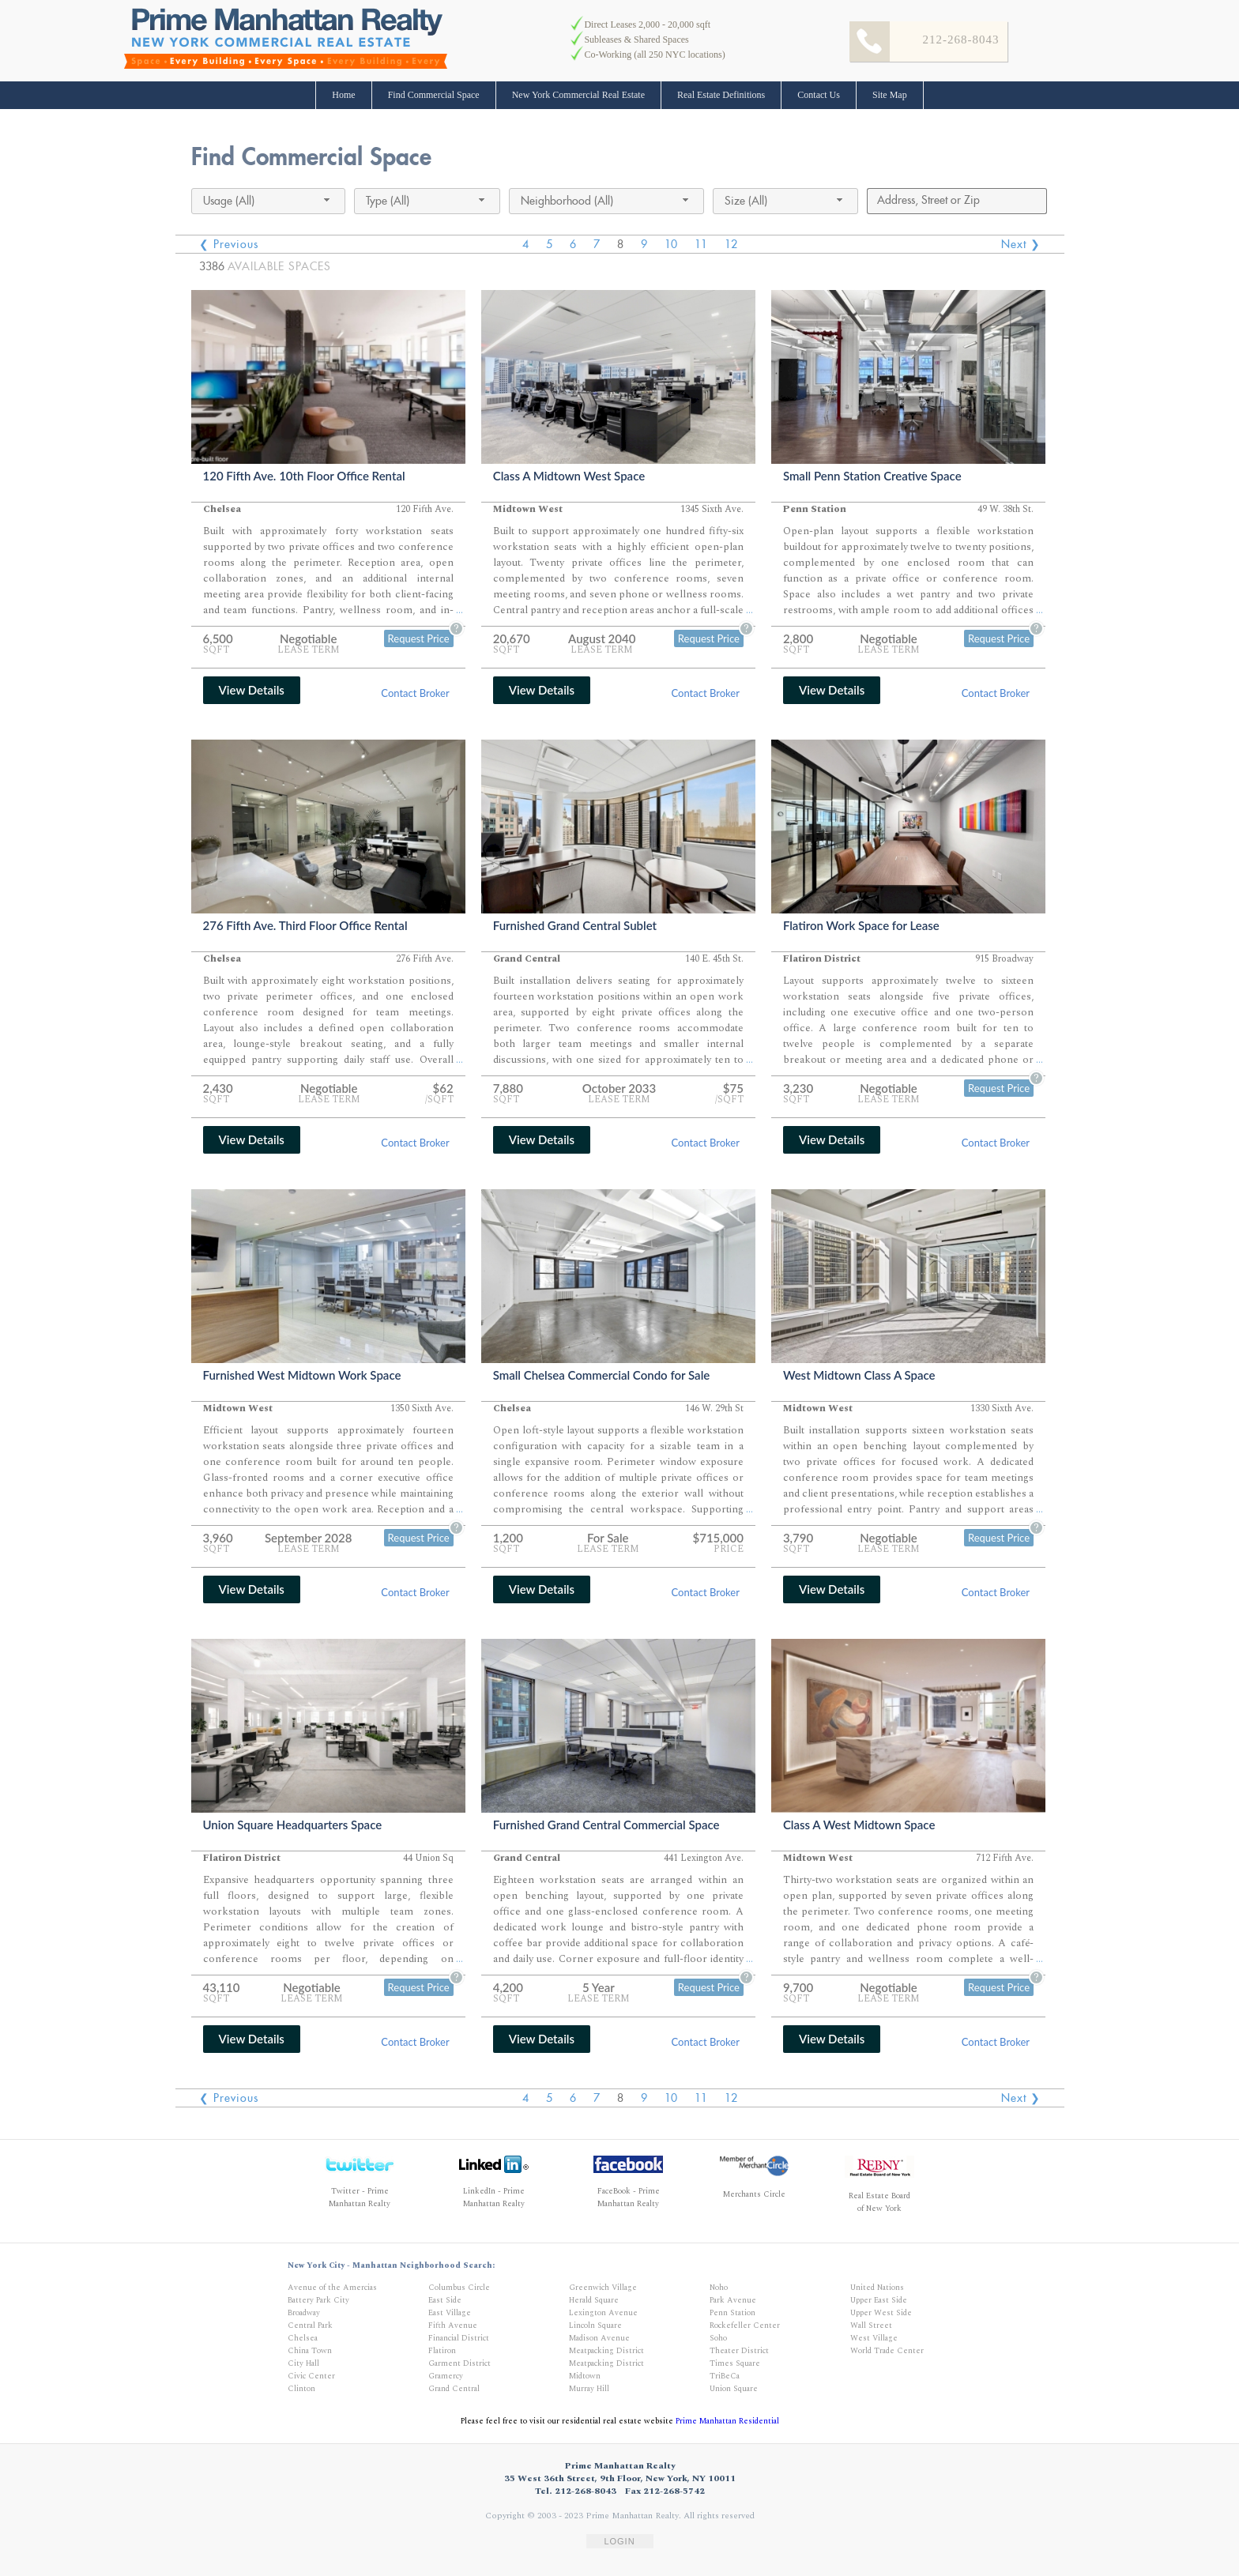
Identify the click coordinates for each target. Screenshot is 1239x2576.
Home (343, 94)
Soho (718, 2338)
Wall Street (871, 2325)
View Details (251, 690)
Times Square (735, 2363)
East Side (444, 2300)
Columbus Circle (459, 2287)
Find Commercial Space (434, 94)
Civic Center (311, 2376)
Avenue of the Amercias (332, 2287)
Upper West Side (881, 2313)
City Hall (303, 2363)
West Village (874, 2338)
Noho (719, 2287)
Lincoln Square (595, 2325)
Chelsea (303, 2338)
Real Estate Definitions (721, 94)
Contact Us (818, 94)
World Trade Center (887, 2350)
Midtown (585, 2376)
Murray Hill (589, 2388)
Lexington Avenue (603, 2313)
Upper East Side (878, 2300)
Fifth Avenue (452, 2325)
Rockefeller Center (745, 2325)
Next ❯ (1021, 244)
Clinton (301, 2388)
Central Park (310, 2325)
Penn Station (732, 2313)
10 (671, 244)
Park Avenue (733, 2300)
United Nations (877, 2287)
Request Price (419, 638)
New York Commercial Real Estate (578, 94)
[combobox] (268, 201)
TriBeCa (725, 2376)
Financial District (458, 2338)
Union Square (734, 2388)
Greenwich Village (603, 2287)
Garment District (459, 2363)
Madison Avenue (599, 2338)
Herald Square (594, 2300)
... (459, 610)
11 (701, 244)
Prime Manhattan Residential (727, 2421)
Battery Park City (318, 2300)
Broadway (304, 2313)
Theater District (739, 2350)
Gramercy (445, 2376)
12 (731, 244)
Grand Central (454, 2388)
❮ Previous (228, 244)
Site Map (889, 94)
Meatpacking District (606, 2350)
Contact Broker (415, 693)
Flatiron (442, 2350)
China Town (310, 2350)
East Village (449, 2313)
